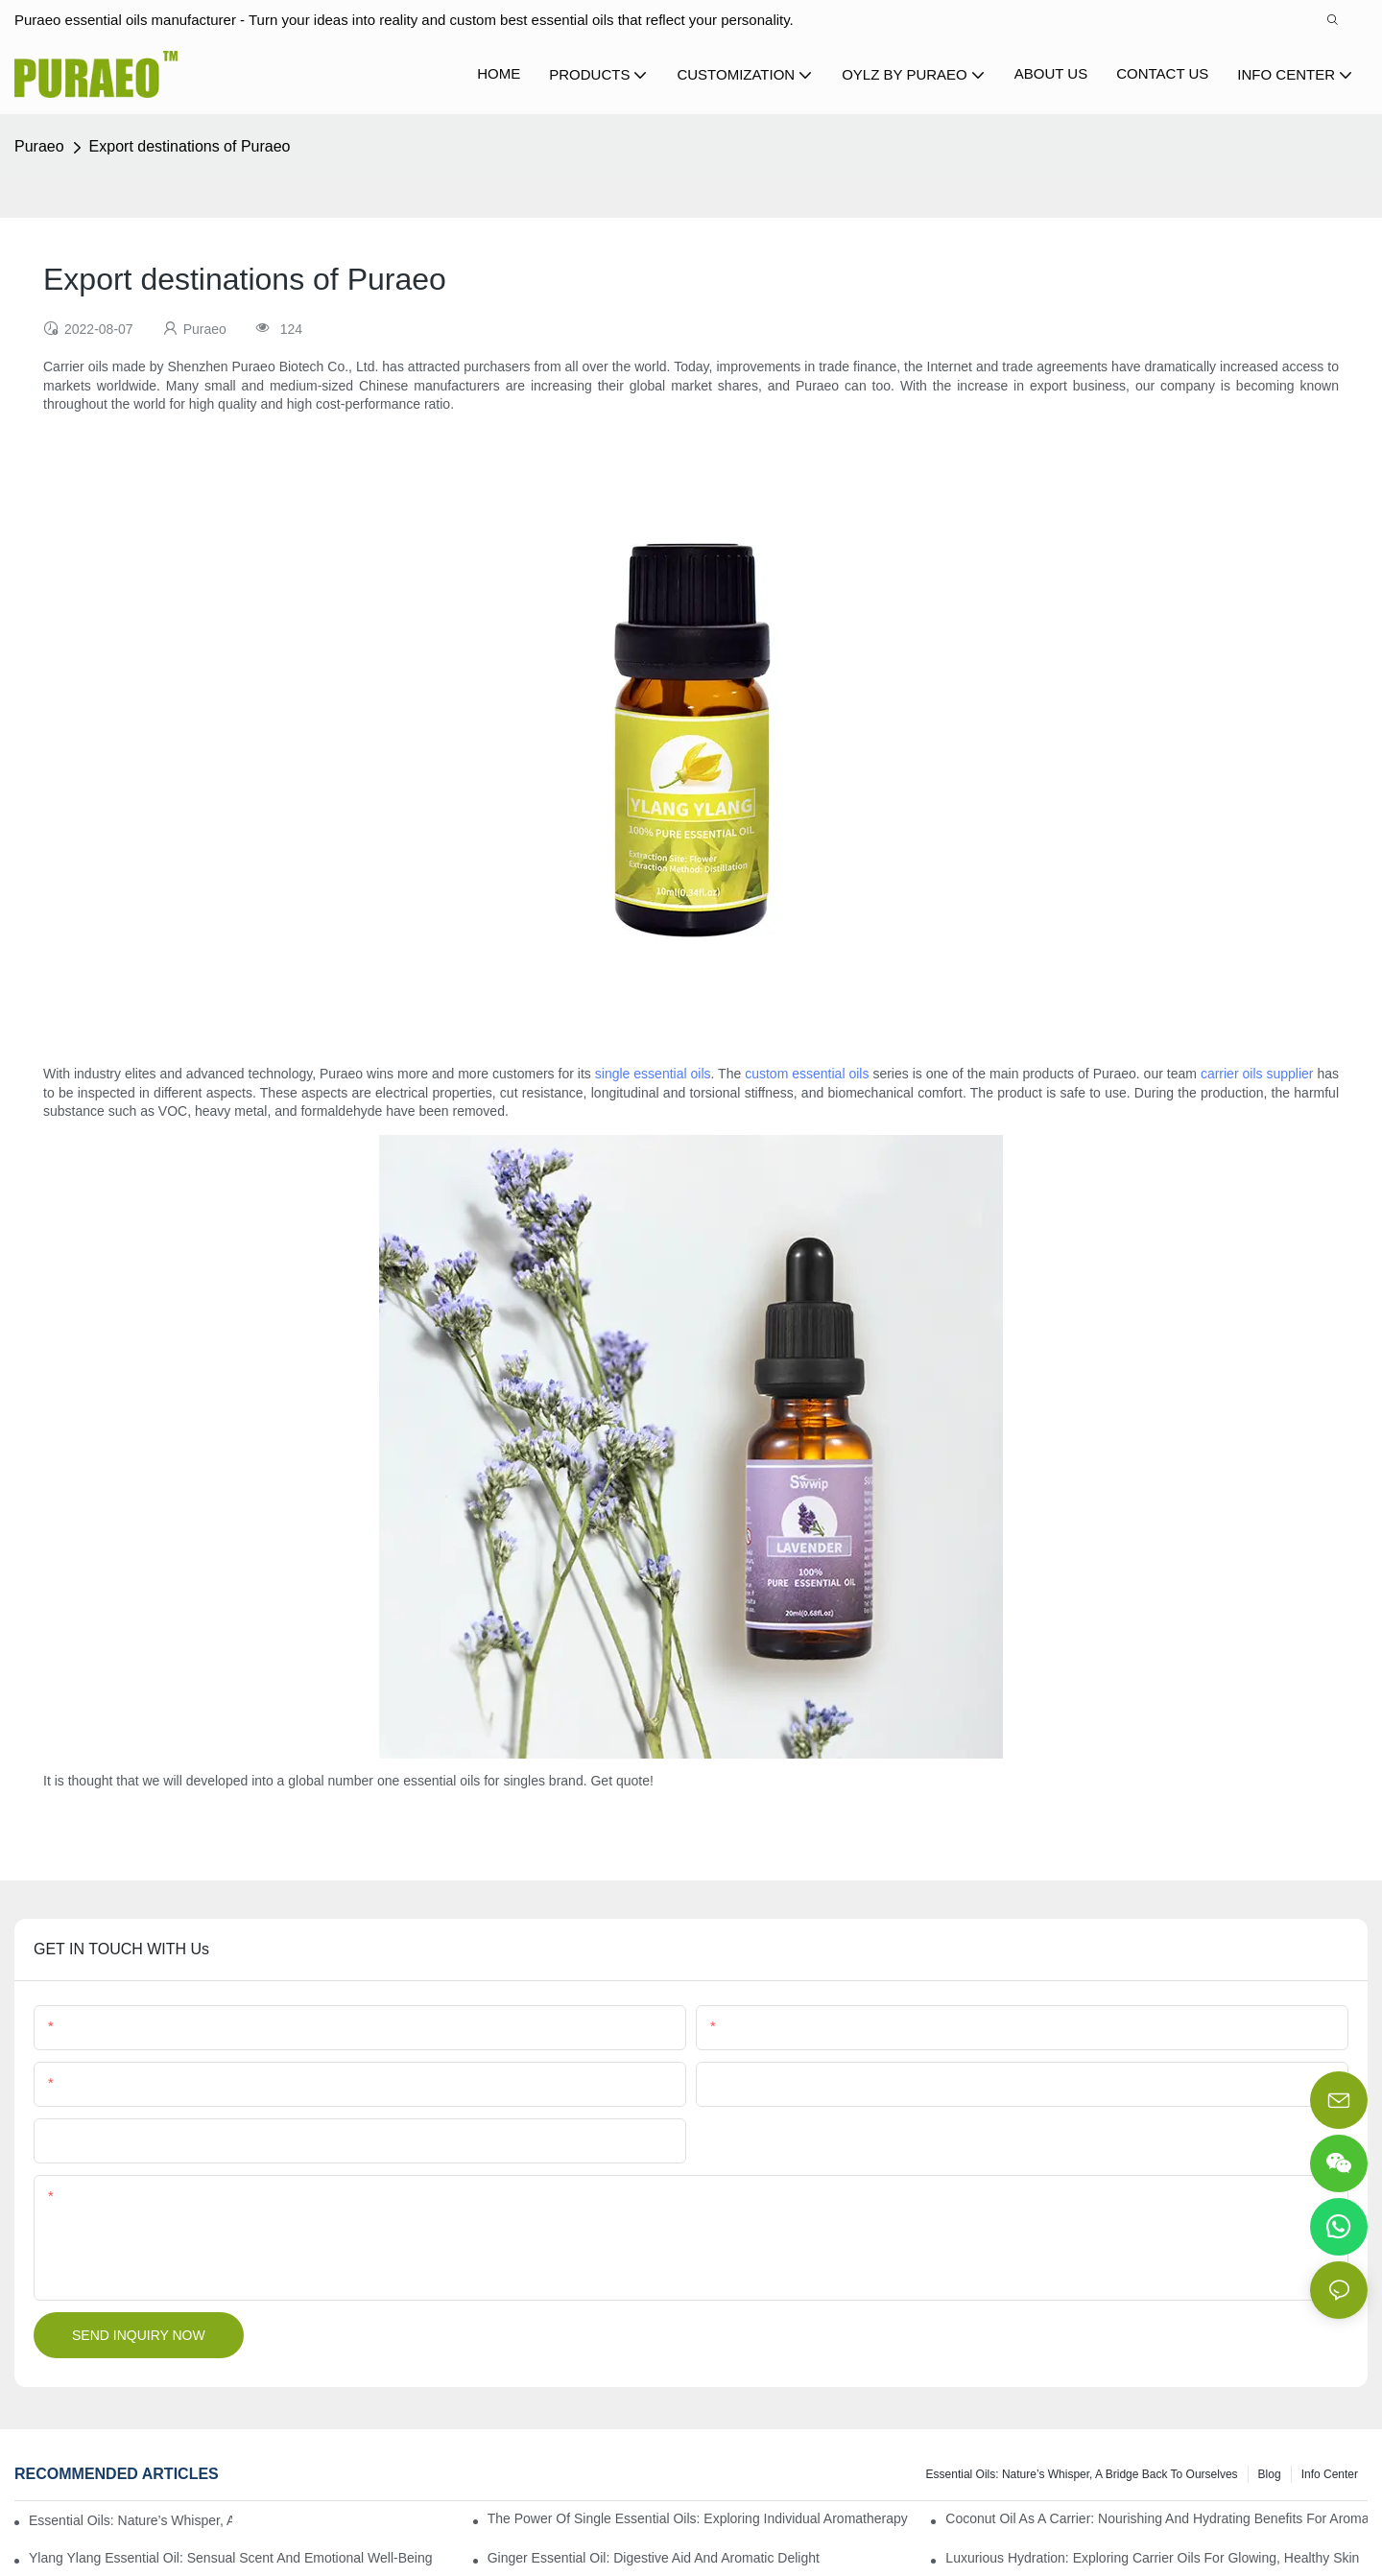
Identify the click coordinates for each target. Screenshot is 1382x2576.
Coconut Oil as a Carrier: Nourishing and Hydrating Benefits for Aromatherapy (1156, 2518)
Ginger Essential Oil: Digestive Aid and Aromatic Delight (654, 2557)
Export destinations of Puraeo (190, 146)
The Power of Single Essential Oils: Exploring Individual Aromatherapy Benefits (699, 2518)
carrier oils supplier (1257, 1073)
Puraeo (39, 146)
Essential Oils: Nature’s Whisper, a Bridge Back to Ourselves (1082, 2474)
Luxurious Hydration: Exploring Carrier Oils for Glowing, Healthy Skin (1152, 2557)
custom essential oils (807, 1073)
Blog (1269, 2474)
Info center (1329, 2474)
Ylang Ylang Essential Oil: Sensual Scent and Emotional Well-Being (231, 2557)
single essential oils (653, 1073)
